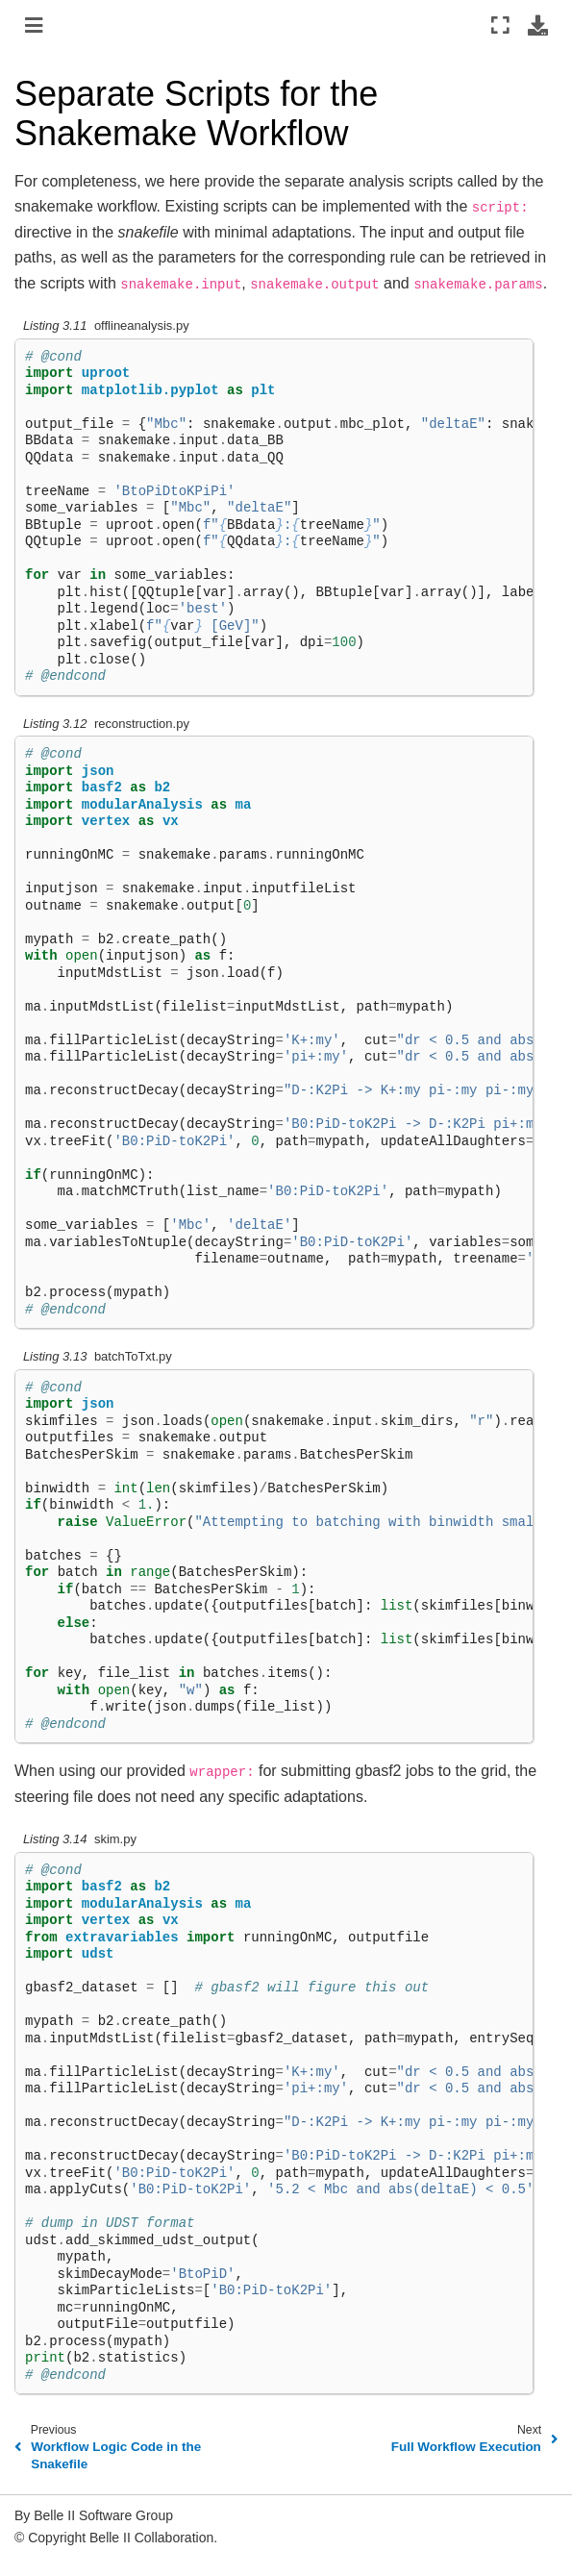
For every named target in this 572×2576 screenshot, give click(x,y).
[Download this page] (538, 25)
